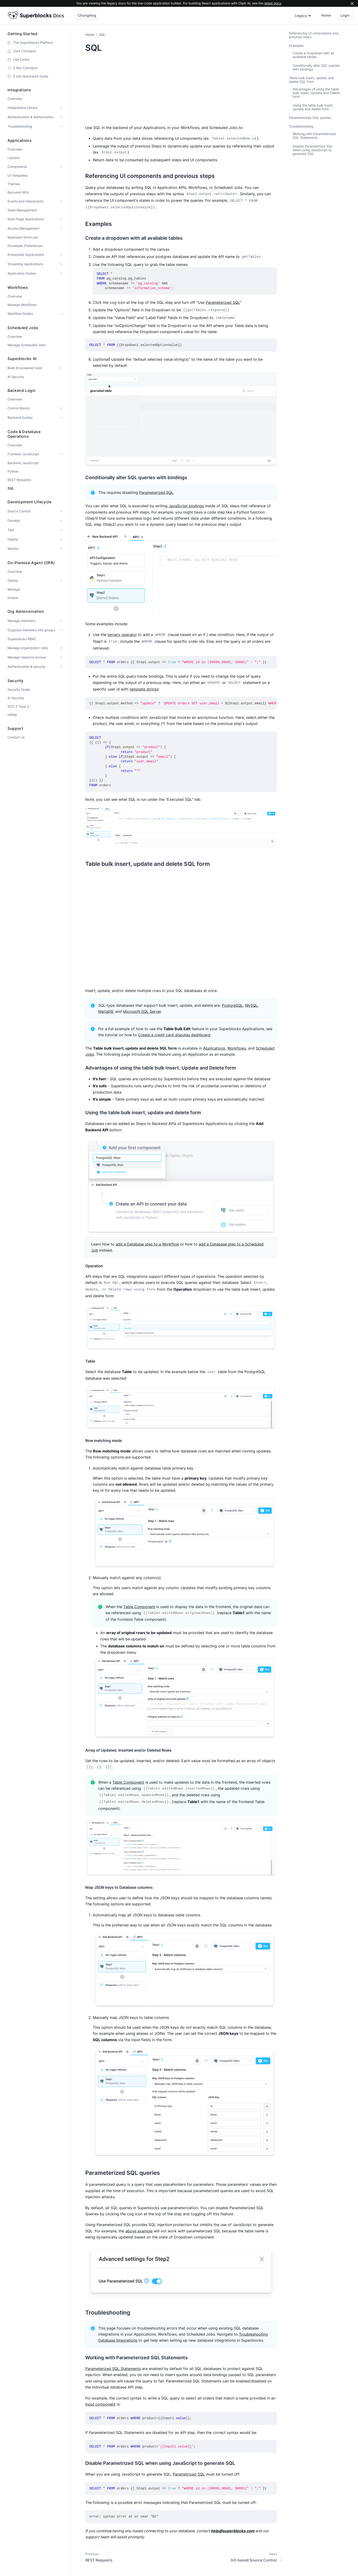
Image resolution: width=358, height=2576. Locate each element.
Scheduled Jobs (22, 327)
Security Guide (18, 689)
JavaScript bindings (186, 505)
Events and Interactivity (25, 201)
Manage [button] (13, 589)
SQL (10, 488)
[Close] (352, 3)
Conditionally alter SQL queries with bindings (316, 67)
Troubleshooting (19, 126)
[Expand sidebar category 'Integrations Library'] (61, 107)
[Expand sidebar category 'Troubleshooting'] (61, 126)
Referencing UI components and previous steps (313, 35)
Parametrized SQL (189, 2474)
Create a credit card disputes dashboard (174, 1035)
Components (17, 167)
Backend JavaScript (23, 463)
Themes (13, 184)
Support (15, 728)
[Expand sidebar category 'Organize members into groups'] (61, 630)
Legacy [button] (301, 15)
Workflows (17, 287)
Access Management (23, 228)
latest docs (272, 3)
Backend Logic (21, 390)
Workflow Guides (20, 314)
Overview (14, 99)
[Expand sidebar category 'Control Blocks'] (61, 408)
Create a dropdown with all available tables (313, 55)
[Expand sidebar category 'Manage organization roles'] (61, 648)
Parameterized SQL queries (310, 118)
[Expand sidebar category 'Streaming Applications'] (61, 264)
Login (345, 15)
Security (15, 680)
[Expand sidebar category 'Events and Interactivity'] (61, 201)
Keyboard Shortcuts (22, 237)
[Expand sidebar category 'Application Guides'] (61, 273)
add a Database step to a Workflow (147, 1244)
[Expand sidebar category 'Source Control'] (61, 511)
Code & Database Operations (24, 434)
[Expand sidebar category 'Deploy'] (61, 539)
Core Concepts (24, 51)
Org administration (25, 611)
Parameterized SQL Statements (113, 2368)
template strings (144, 689)
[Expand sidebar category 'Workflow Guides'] (61, 313)
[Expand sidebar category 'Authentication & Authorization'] (61, 117)
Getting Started (22, 33)
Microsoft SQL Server (142, 1011)
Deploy (12, 539)
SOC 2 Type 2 (18, 706)
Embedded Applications (25, 255)
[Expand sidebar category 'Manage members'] (61, 621)
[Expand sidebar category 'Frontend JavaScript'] (61, 454)
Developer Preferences (25, 246)
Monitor (13, 549)
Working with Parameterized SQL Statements (314, 136)
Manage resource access (26, 657)
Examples (296, 46)
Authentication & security (26, 667)
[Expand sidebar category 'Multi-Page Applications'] (61, 219)
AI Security (15, 377)
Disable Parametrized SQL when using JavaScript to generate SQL (313, 150)
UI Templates (17, 175)
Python (12, 471)
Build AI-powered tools (24, 368)
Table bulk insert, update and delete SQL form (311, 80)
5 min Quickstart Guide (30, 76)
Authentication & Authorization (30, 117)
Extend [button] (12, 598)
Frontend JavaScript (23, 454)
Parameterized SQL (223, 302)
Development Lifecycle (29, 502)
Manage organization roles (27, 648)
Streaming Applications (25, 264)
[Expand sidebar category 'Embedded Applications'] (61, 254)
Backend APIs (18, 192)
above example (139, 2231)
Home (326, 15)
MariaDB (105, 1011)
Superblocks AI (22, 358)
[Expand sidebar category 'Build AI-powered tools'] (61, 368)
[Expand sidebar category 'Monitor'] (61, 548)
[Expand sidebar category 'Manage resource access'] (61, 657)
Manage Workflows (22, 305)
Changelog (87, 15)
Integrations (19, 90)
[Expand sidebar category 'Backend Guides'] (61, 417)
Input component (100, 2404)
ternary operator (122, 634)
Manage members (21, 621)
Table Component (139, 1606)
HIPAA (12, 715)
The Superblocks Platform (33, 42)
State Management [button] (22, 210)
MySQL (251, 1005)
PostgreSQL (232, 1005)
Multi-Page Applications (25, 219)
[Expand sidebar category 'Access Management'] (61, 228)
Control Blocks (18, 408)
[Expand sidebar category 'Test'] (61, 530)
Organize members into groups (31, 630)
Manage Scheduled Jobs (26, 345)
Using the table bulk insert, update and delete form (313, 107)
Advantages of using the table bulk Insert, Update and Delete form (316, 93)
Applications (19, 140)
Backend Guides (20, 417)
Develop (13, 520)
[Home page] (90, 34)
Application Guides (21, 273)
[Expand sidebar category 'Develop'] (61, 520)
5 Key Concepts (25, 68)
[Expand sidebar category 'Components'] (61, 166)
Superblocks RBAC (21, 639)
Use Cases (21, 59)
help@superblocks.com (232, 2530)
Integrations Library (22, 108)
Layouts (13, 158)
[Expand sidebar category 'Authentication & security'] (61, 666)
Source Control (18, 511)
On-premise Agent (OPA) (31, 562)
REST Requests (19, 480)
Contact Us (16, 737)
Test (10, 530)
